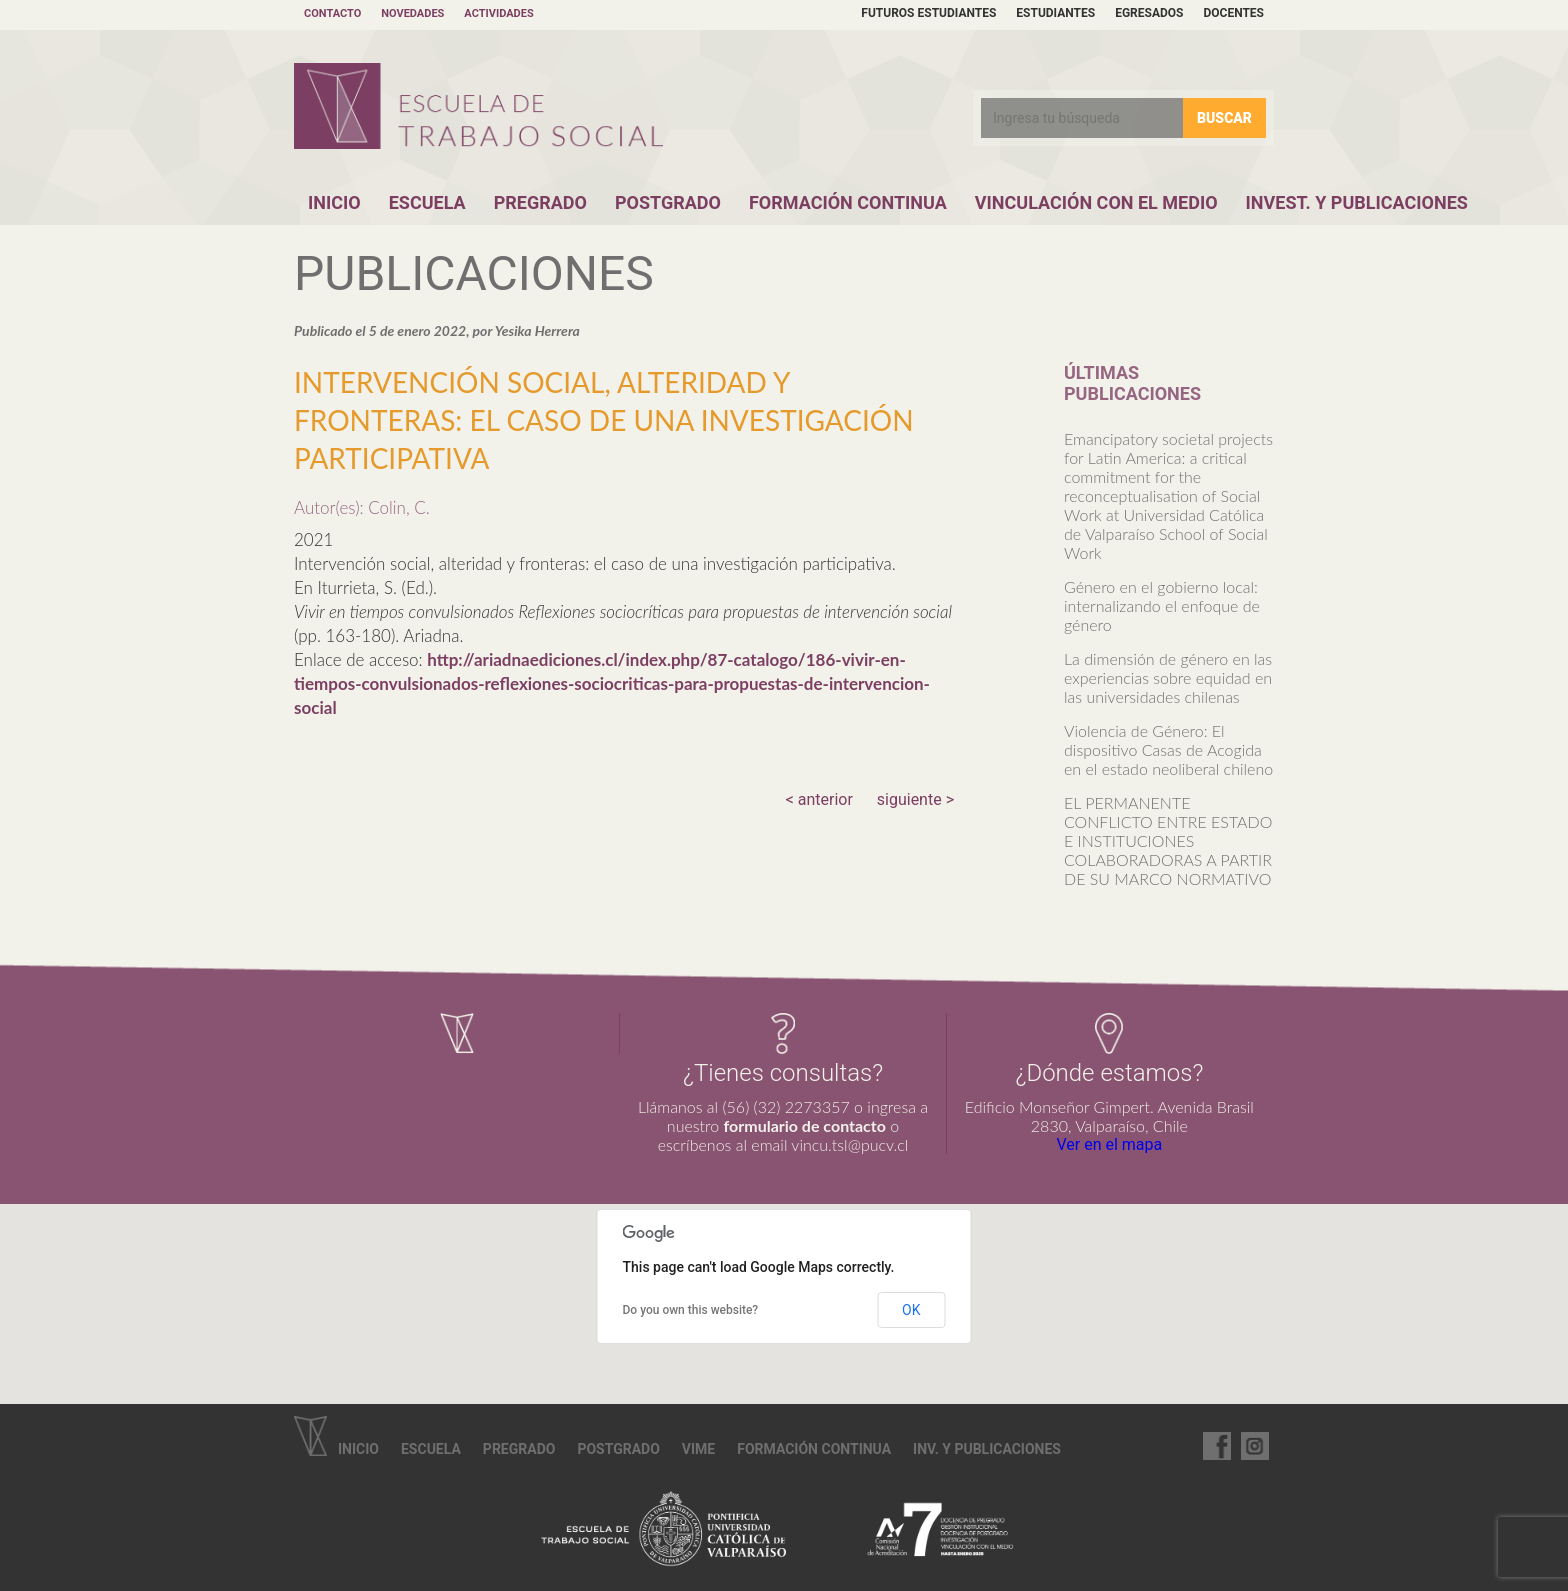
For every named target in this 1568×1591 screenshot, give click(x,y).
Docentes (1233, 13)
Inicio (334, 202)
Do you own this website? (691, 1310)
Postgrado (668, 202)
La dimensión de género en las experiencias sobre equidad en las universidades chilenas (1168, 677)
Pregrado (540, 202)
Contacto (332, 13)
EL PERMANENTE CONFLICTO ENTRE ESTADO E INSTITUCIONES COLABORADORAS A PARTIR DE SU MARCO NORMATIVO (1168, 840)
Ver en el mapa (1109, 1144)
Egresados (1149, 13)
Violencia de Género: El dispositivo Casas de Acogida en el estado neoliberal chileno (1168, 749)
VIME (698, 1449)
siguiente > (915, 799)
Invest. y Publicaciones (1357, 202)
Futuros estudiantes (928, 13)
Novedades (412, 13)
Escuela (427, 202)
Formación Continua (848, 202)
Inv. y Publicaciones (987, 1449)
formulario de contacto (805, 1125)
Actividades (498, 13)
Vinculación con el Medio (1096, 202)
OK (911, 1310)
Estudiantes (1055, 13)
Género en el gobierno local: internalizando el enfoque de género (1162, 605)
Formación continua (814, 1449)
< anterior (819, 799)
